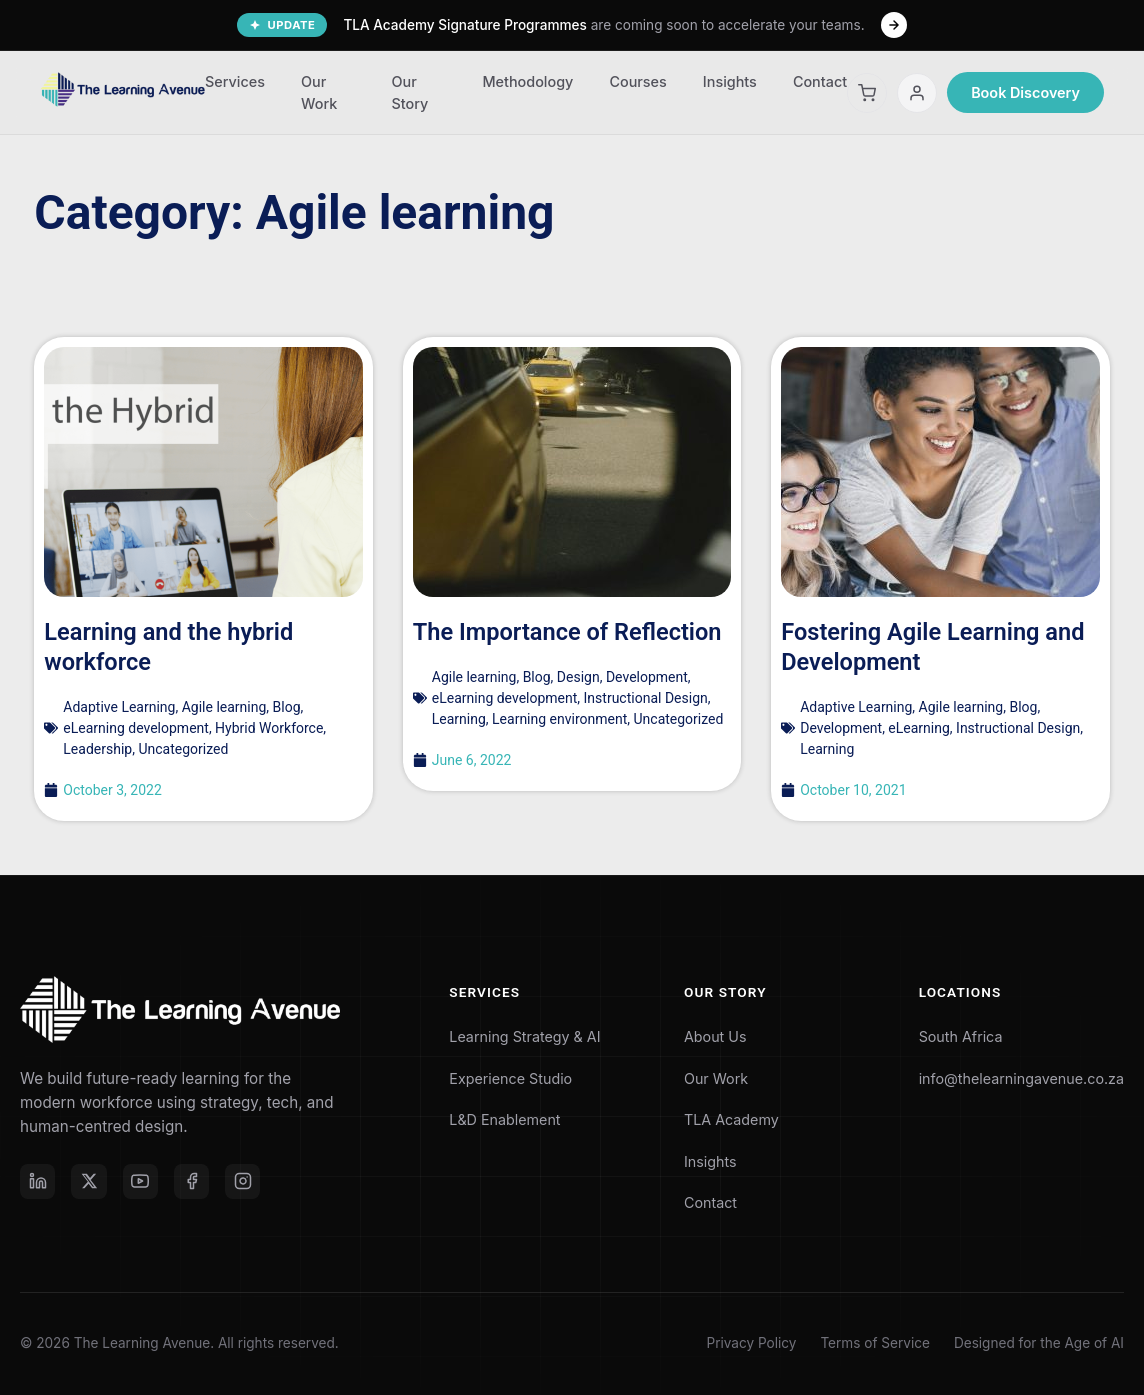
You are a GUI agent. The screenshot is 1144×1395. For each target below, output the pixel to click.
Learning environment (559, 719)
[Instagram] (246, 1182)
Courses (637, 81)
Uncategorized (183, 749)
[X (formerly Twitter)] (90, 1182)
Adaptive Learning (119, 707)
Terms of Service (874, 1343)
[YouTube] (142, 1182)
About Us (707, 1036)
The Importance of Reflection (570, 632)
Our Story (409, 92)
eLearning (918, 728)
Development (647, 677)
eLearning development (136, 728)
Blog (287, 707)
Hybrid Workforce (269, 728)
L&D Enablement (502, 1119)
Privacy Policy (752, 1343)
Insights (730, 81)
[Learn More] (894, 25)
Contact (820, 81)
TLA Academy (724, 1119)
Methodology (527, 81)
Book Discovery (1025, 92)
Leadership (97, 749)
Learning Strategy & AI (523, 1036)
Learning (459, 719)
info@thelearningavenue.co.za (1015, 1078)
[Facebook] (194, 1182)
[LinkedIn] (38, 1182)
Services (235, 81)
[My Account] (917, 93)
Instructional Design (646, 698)
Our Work (319, 92)
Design (578, 677)
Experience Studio (508, 1078)
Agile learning (224, 707)
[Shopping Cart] (867, 93)
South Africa (950, 1036)
